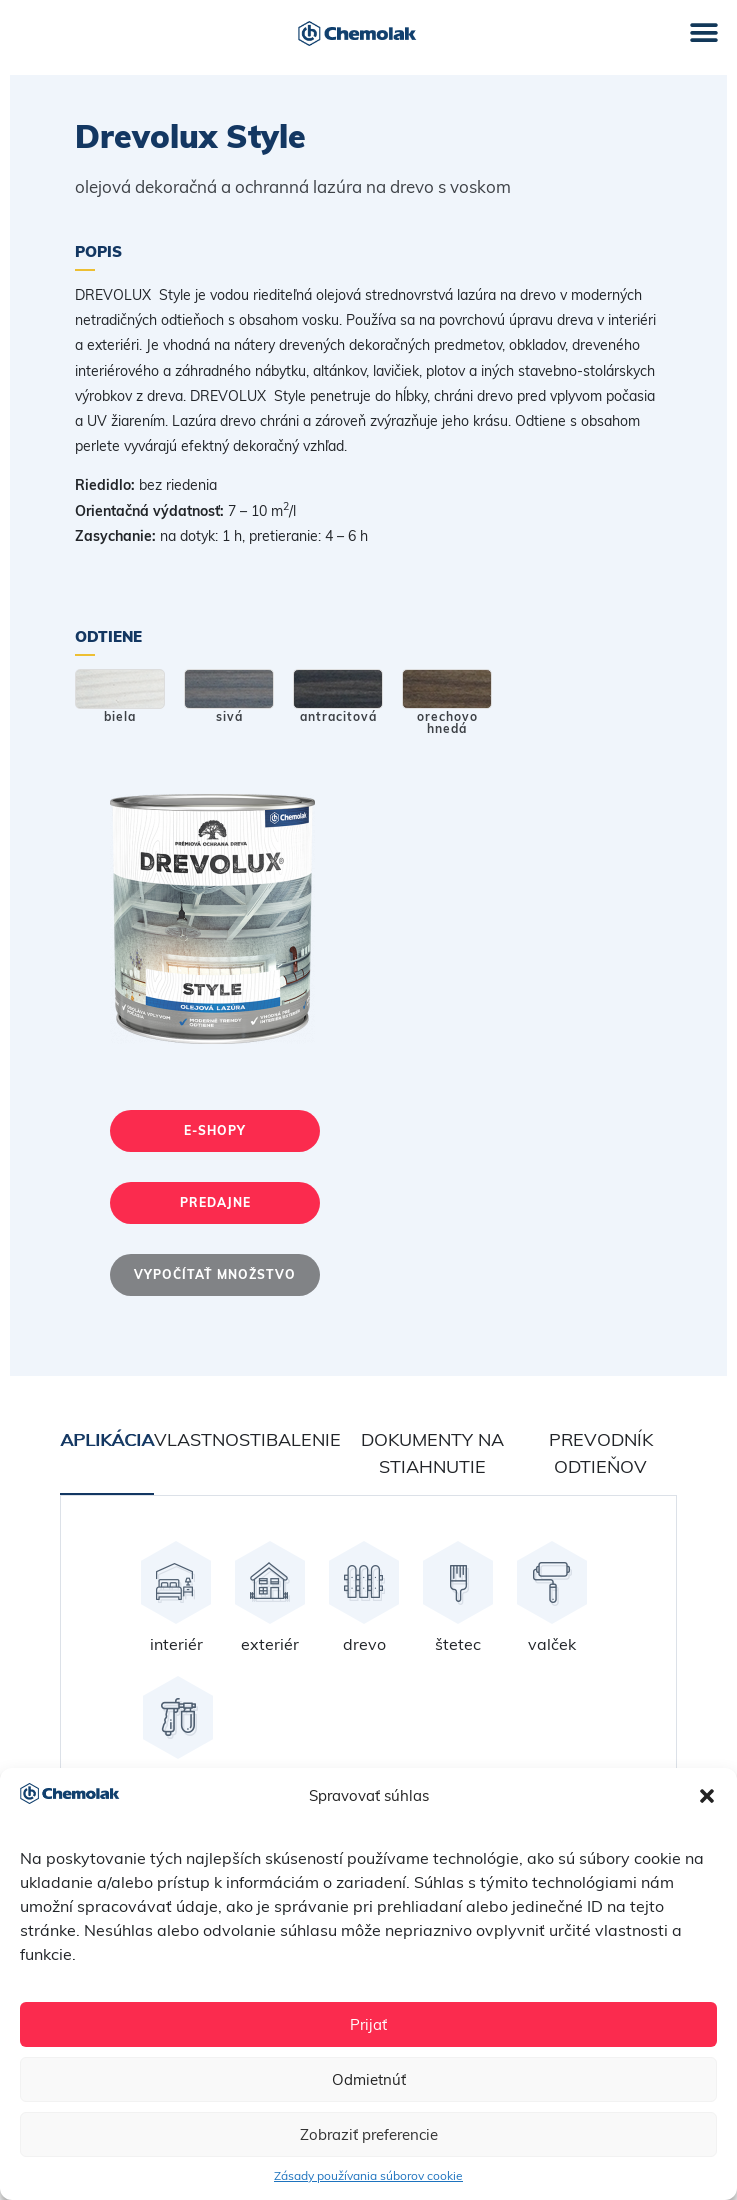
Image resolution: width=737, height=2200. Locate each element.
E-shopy (215, 1130)
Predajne (215, 1202)
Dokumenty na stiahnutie (432, 1453)
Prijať (368, 2024)
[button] (707, 1796)
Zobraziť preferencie (369, 2134)
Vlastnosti (210, 1439)
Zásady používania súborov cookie (368, 2175)
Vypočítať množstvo (215, 1274)
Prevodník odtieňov (601, 1453)
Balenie (303, 1439)
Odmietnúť (369, 2079)
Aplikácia (107, 1439)
